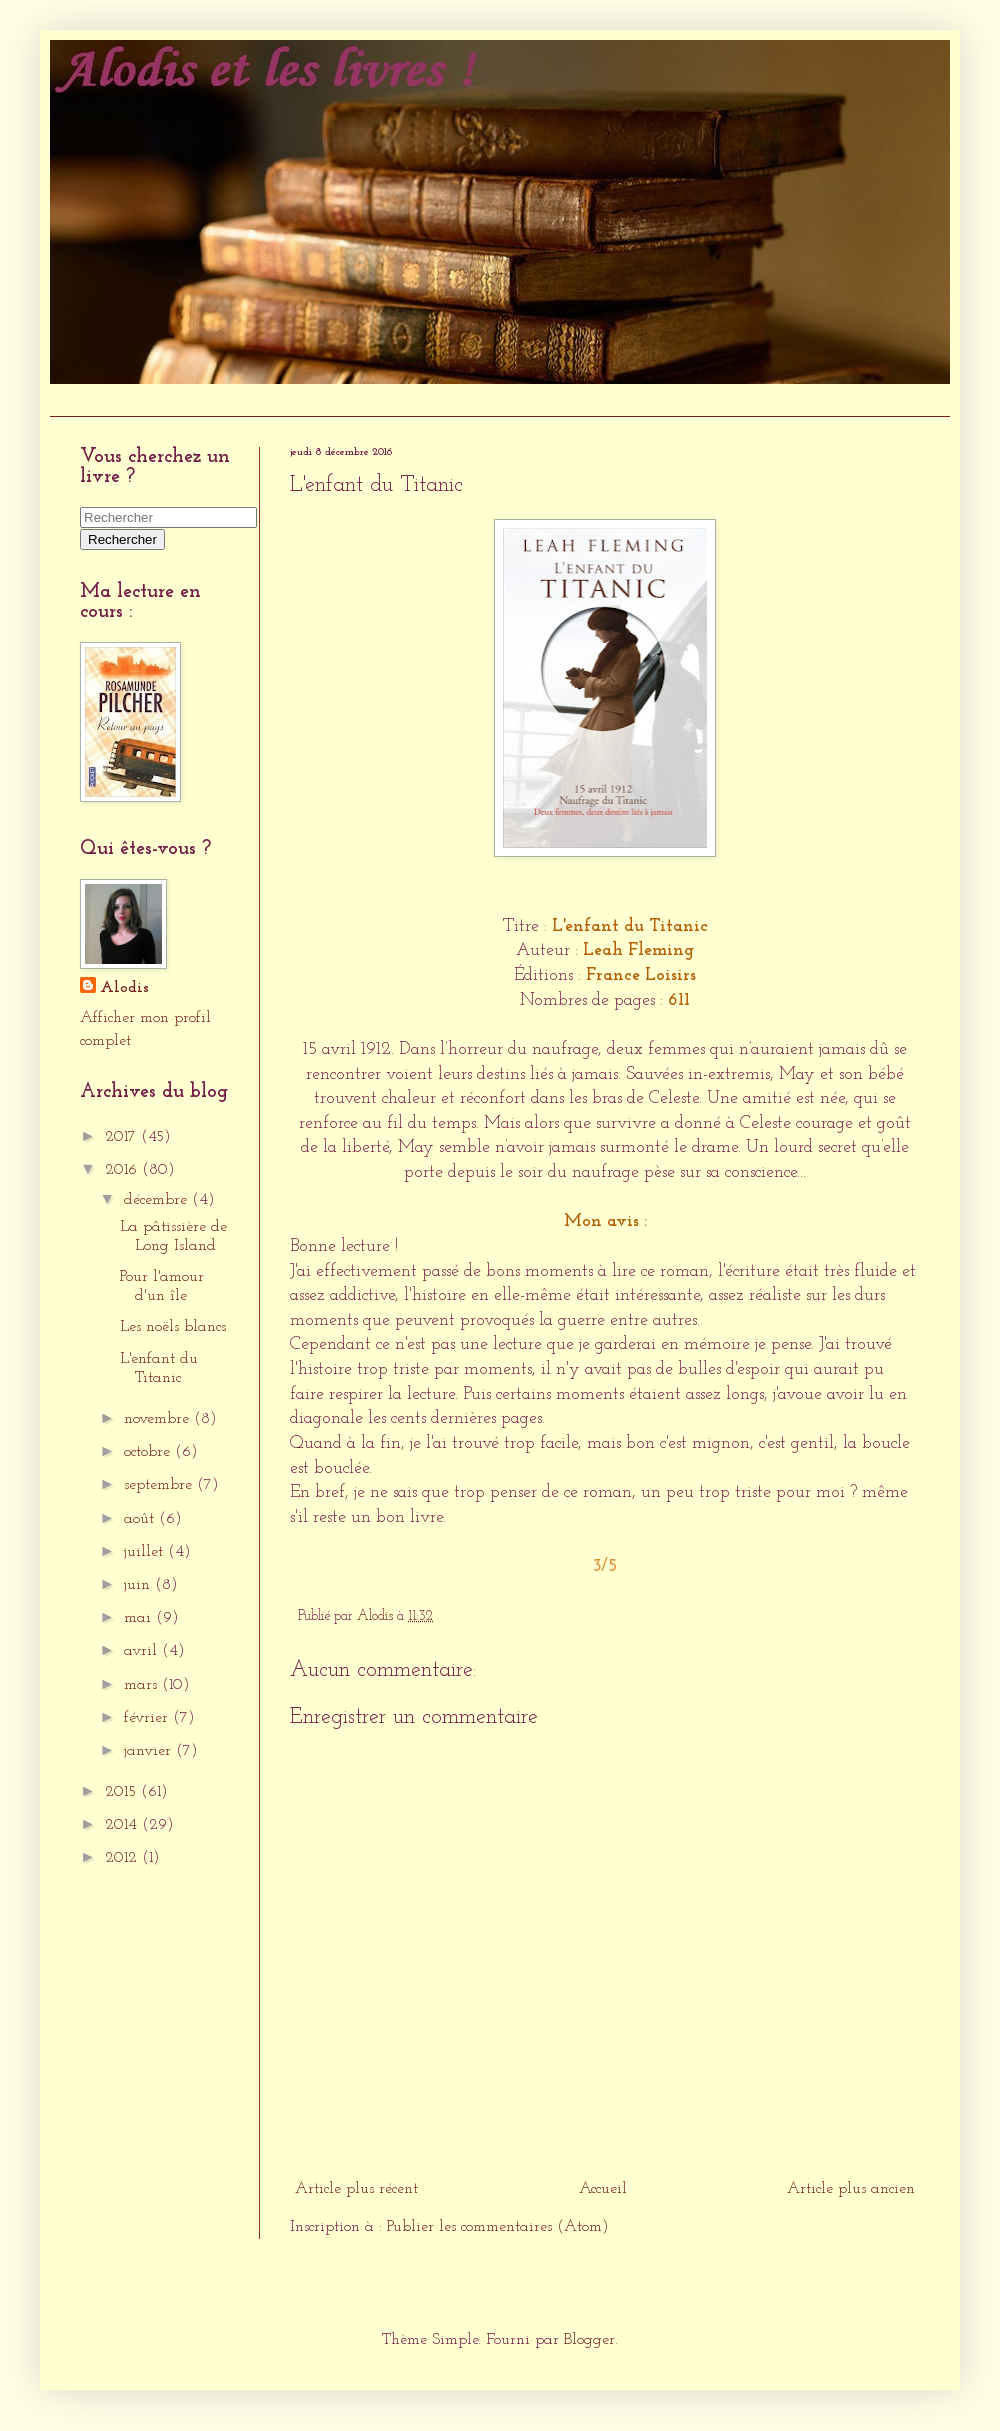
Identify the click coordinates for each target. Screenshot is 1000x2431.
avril (143, 1651)
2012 (123, 1858)
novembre (159, 1419)
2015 (123, 1792)
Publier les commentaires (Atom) (498, 2227)
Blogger (589, 2340)
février (148, 1718)
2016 (123, 1170)
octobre (149, 1452)
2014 (123, 1825)
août (141, 1519)
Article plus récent (356, 2189)
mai (140, 1618)
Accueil (84, 399)
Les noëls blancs (173, 1327)
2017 (123, 1137)
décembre (158, 1200)
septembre (160, 1485)
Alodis (124, 988)
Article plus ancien (851, 2189)
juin (139, 1585)
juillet (146, 1552)
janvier (150, 1751)
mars (143, 1685)
